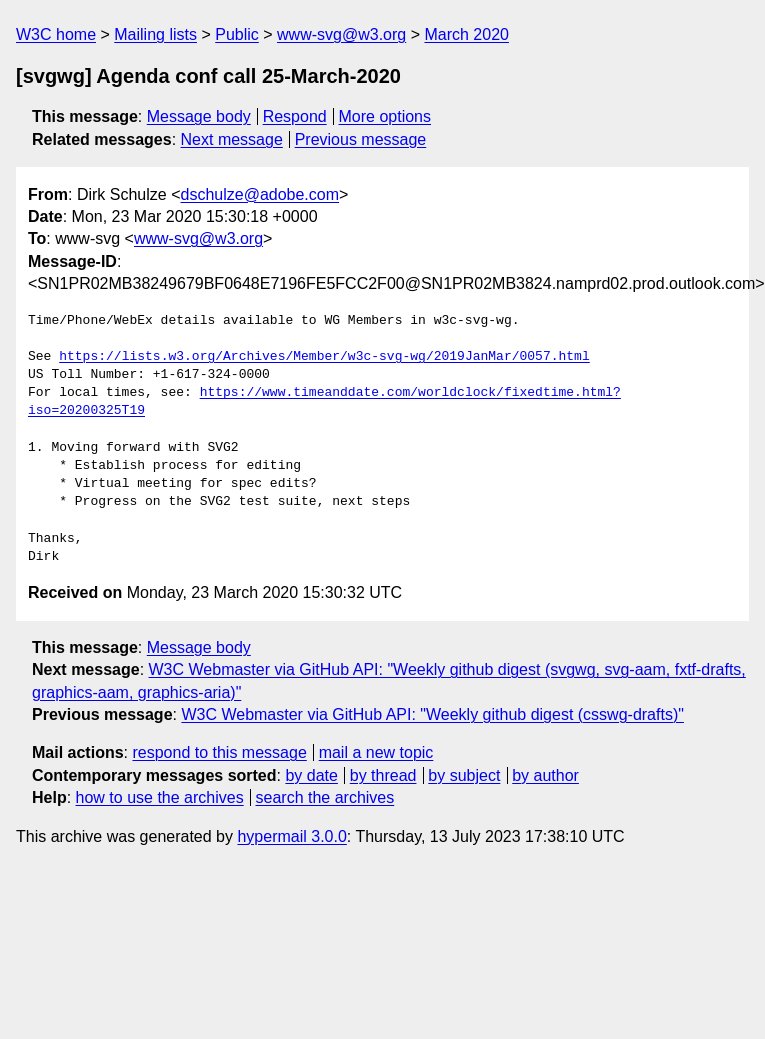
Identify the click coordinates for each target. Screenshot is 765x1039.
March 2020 (466, 34)
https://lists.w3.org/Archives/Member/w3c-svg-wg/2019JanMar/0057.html (324, 357)
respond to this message (219, 752)
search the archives (325, 797)
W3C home (56, 34)
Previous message (361, 139)
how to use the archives (160, 797)
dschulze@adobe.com (259, 194)
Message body (199, 116)
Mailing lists (155, 34)
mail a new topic (376, 752)
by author (545, 775)
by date (311, 775)
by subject (464, 775)
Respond (295, 116)
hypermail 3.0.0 (291, 836)
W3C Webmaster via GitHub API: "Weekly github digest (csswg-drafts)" (432, 714)
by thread (383, 775)
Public (237, 34)
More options (385, 116)
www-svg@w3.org (341, 34)
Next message (232, 139)
